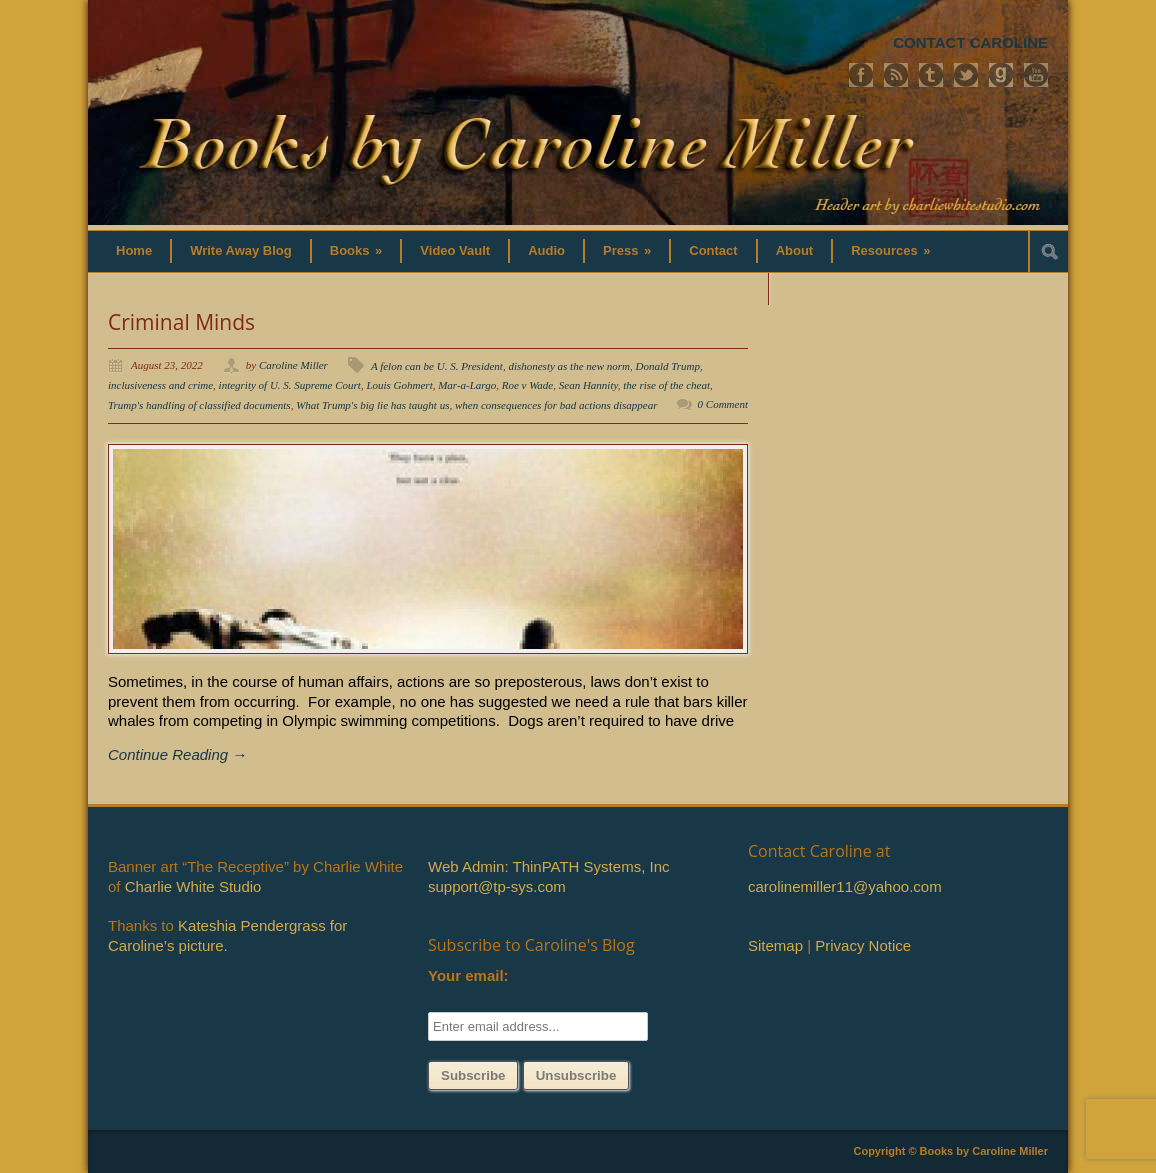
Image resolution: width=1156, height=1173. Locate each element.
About (795, 250)
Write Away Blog (241, 250)
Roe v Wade (528, 385)
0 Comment (723, 404)
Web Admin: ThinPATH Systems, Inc (548, 866)
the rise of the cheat (666, 385)
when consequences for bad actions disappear (556, 405)
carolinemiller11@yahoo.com (845, 886)
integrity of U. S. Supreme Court (290, 385)
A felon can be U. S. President (437, 366)
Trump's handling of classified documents (199, 405)
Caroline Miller (293, 365)
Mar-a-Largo (467, 385)
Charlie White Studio (193, 886)
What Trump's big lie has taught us (372, 405)
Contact (713, 250)
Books (356, 250)
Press (627, 250)
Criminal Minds (181, 322)
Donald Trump (668, 366)
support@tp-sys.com (497, 886)
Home (134, 250)
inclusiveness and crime (160, 385)
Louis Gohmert (399, 385)
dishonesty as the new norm (569, 366)
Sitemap (775, 945)
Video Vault (455, 250)
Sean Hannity (588, 385)
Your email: (468, 975)
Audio (546, 250)
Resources (890, 250)
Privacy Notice (863, 945)
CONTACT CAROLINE (970, 42)
